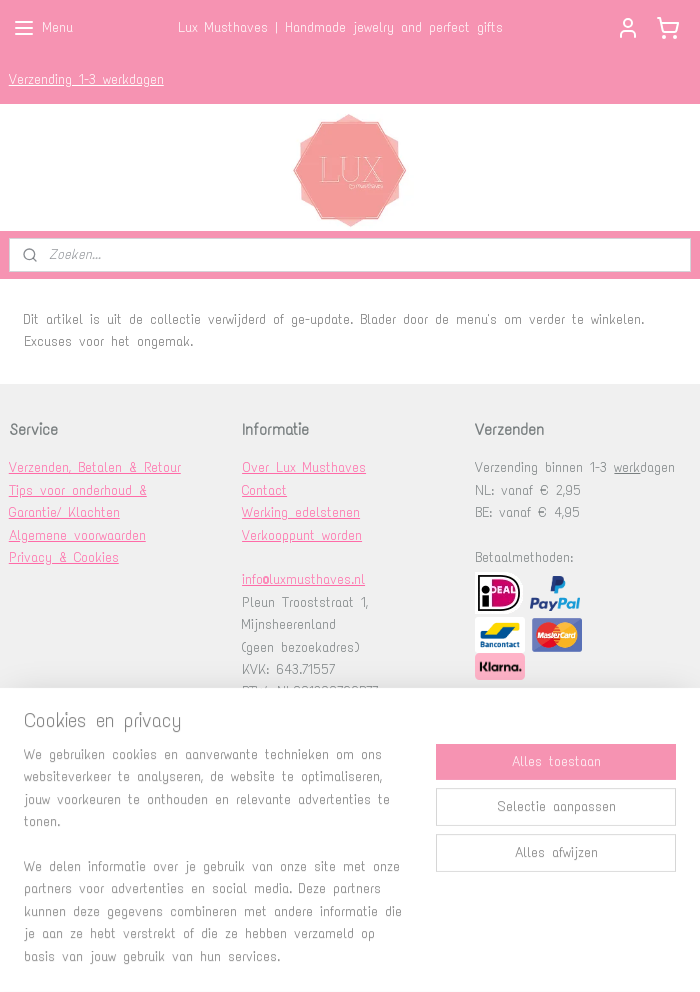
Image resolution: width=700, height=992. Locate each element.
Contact (264, 490)
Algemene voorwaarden (77, 535)
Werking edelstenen (301, 512)
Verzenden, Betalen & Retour (95, 467)
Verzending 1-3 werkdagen (86, 79)
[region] (218, 868)
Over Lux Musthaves (304, 467)
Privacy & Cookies (64, 557)
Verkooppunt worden (302, 535)
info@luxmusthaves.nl (303, 579)
